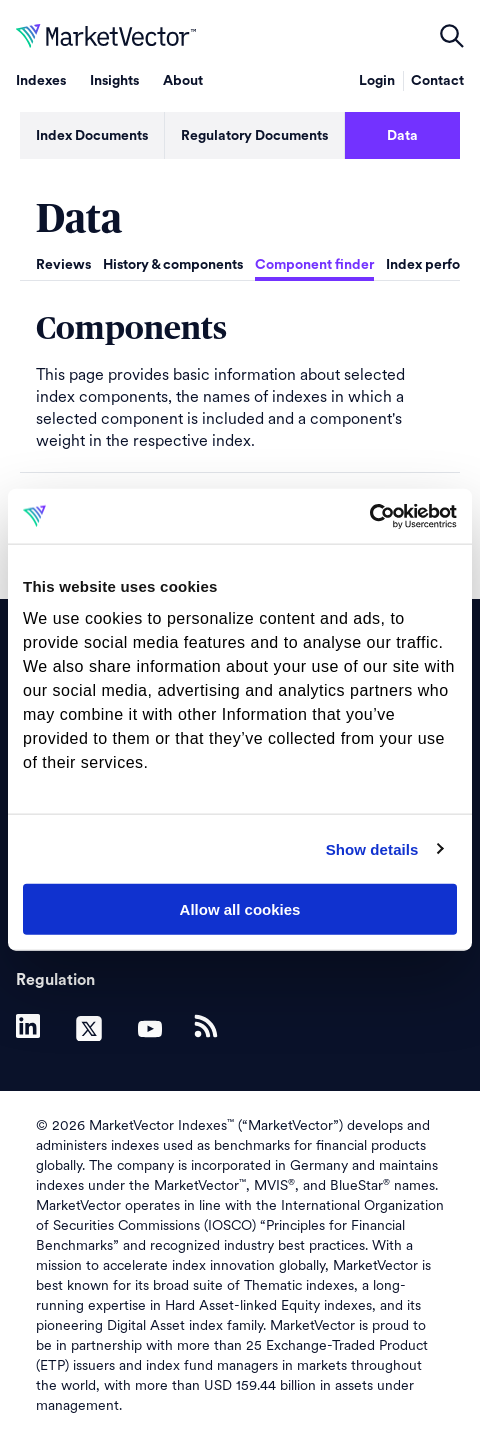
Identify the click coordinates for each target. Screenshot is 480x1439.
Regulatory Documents (254, 136)
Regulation (55, 980)
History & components (173, 265)
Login (377, 81)
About (183, 81)
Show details (372, 848)
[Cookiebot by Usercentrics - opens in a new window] (369, 516)
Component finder (314, 265)
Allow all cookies (240, 909)
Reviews (63, 265)
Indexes (41, 81)
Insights (114, 81)
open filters (452, 36)
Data (402, 136)
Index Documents (92, 136)
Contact (437, 81)
